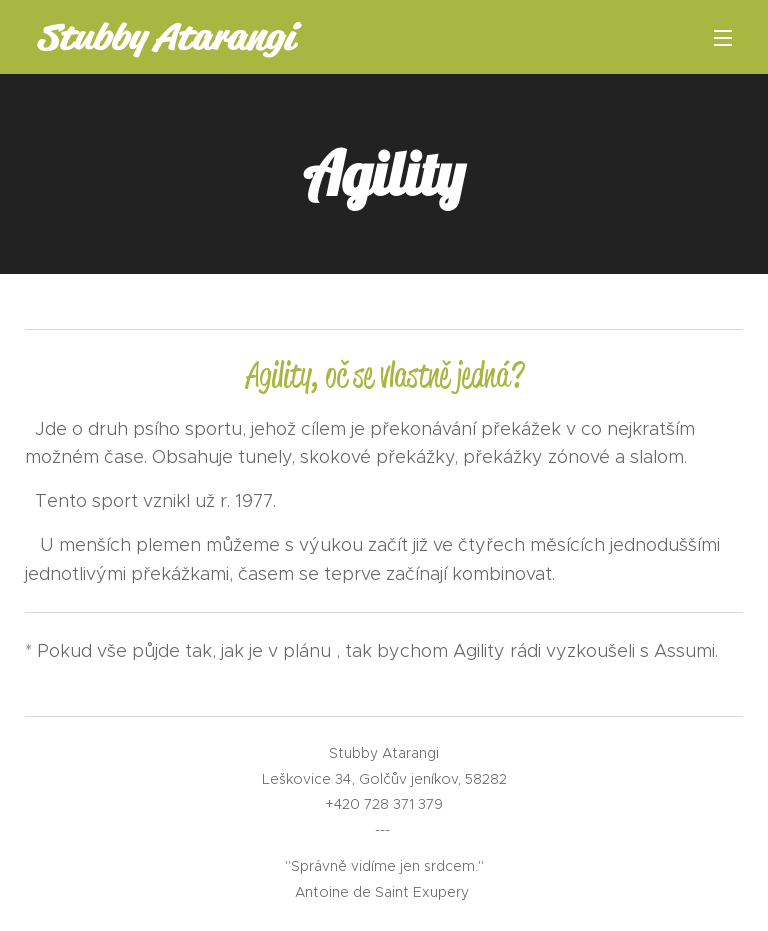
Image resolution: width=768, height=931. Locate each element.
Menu (723, 38)
